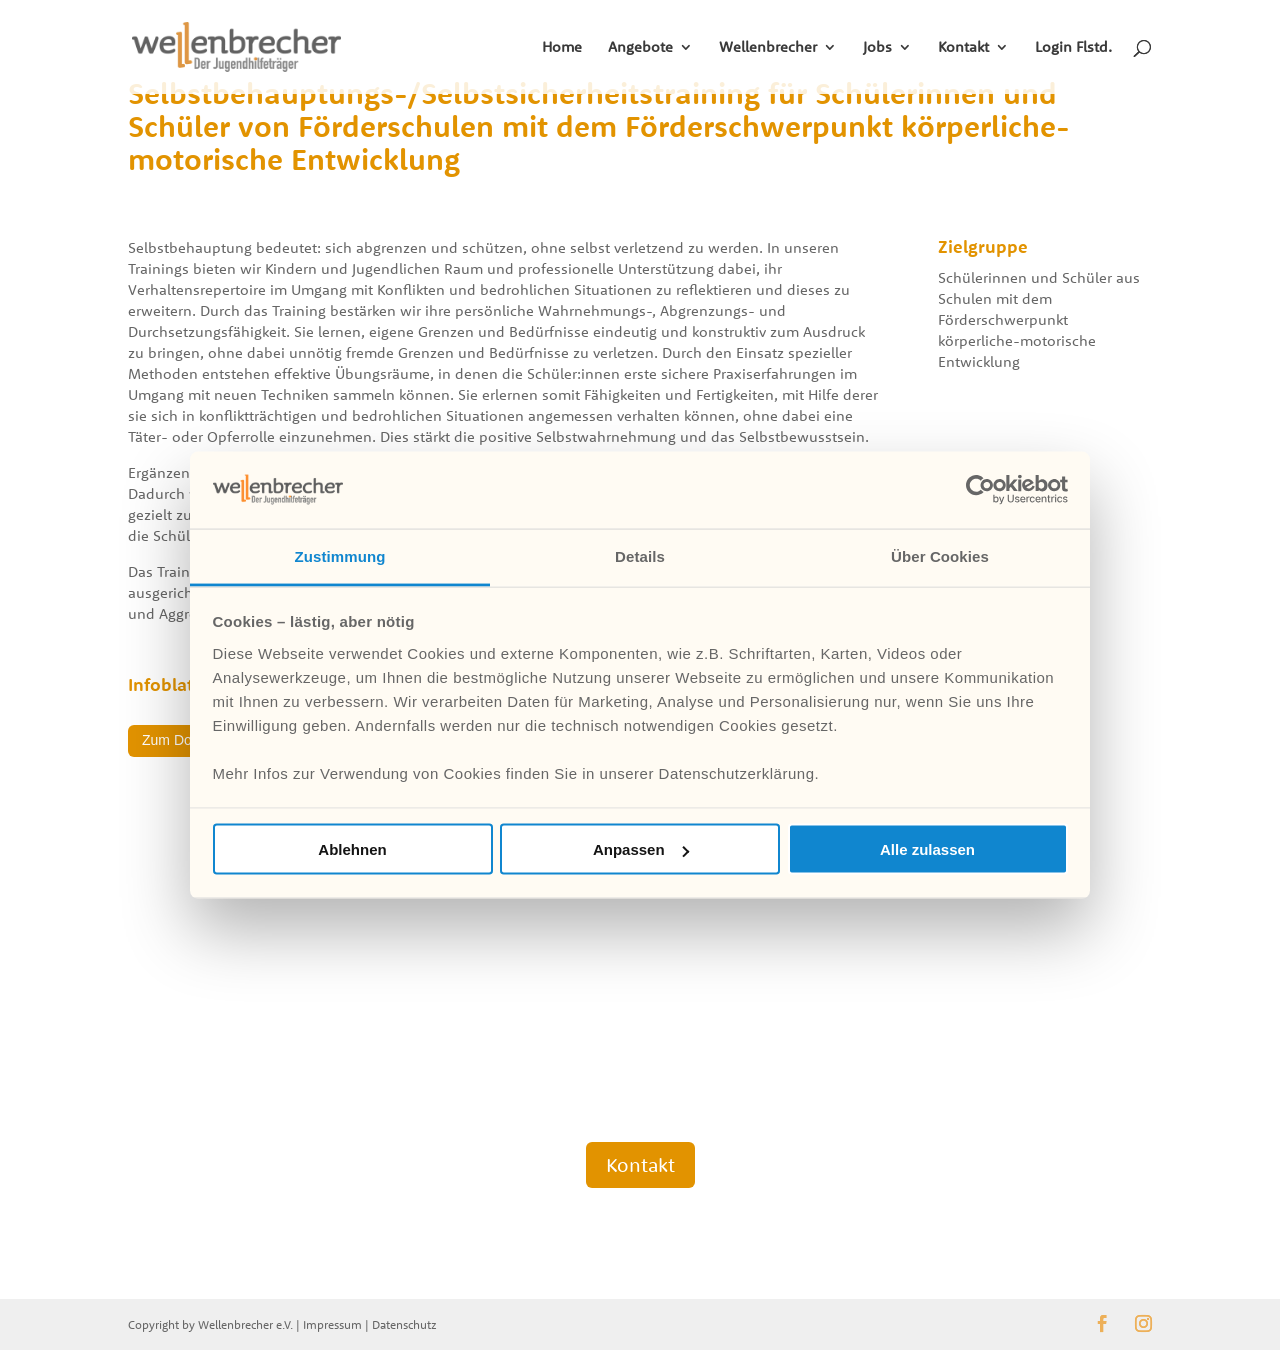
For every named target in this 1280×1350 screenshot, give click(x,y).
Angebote (640, 48)
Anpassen (641, 849)
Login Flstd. (1073, 48)
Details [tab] (640, 555)
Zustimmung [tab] (340, 555)
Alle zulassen (927, 849)
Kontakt (963, 48)
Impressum (332, 1324)
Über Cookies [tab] (940, 555)
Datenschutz (404, 1324)
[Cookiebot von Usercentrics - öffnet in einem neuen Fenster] (980, 490)
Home (562, 48)
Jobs (877, 48)
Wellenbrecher (768, 48)
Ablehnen (352, 849)
